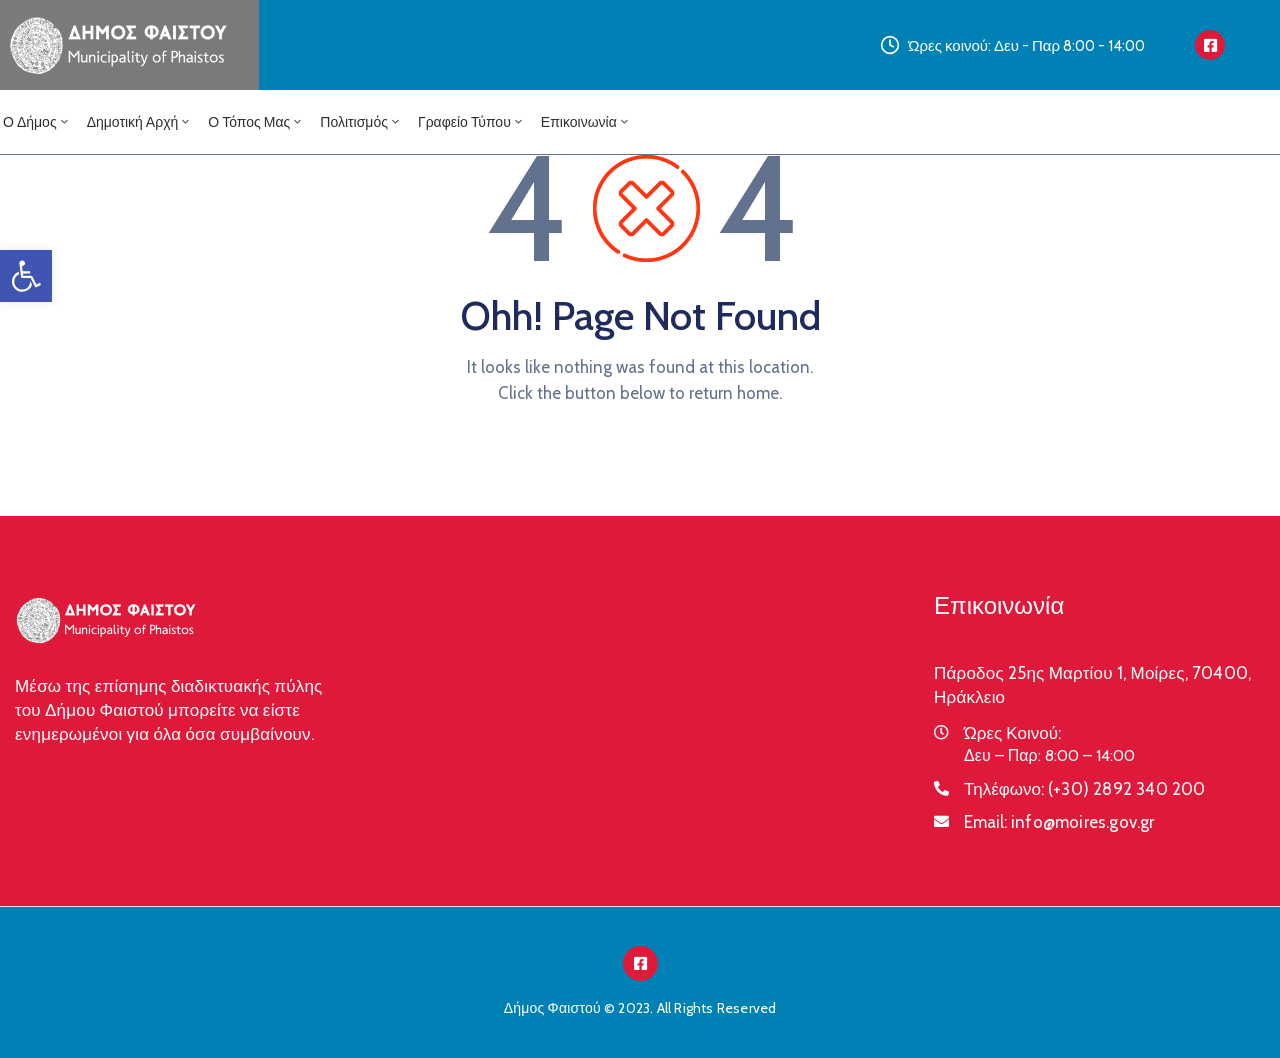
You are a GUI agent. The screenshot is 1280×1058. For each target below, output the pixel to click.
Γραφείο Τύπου (471, 122)
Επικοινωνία (586, 122)
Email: (1059, 822)
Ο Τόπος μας (256, 122)
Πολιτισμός (361, 122)
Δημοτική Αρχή (140, 122)
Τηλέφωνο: (1085, 789)
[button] (26, 276)
